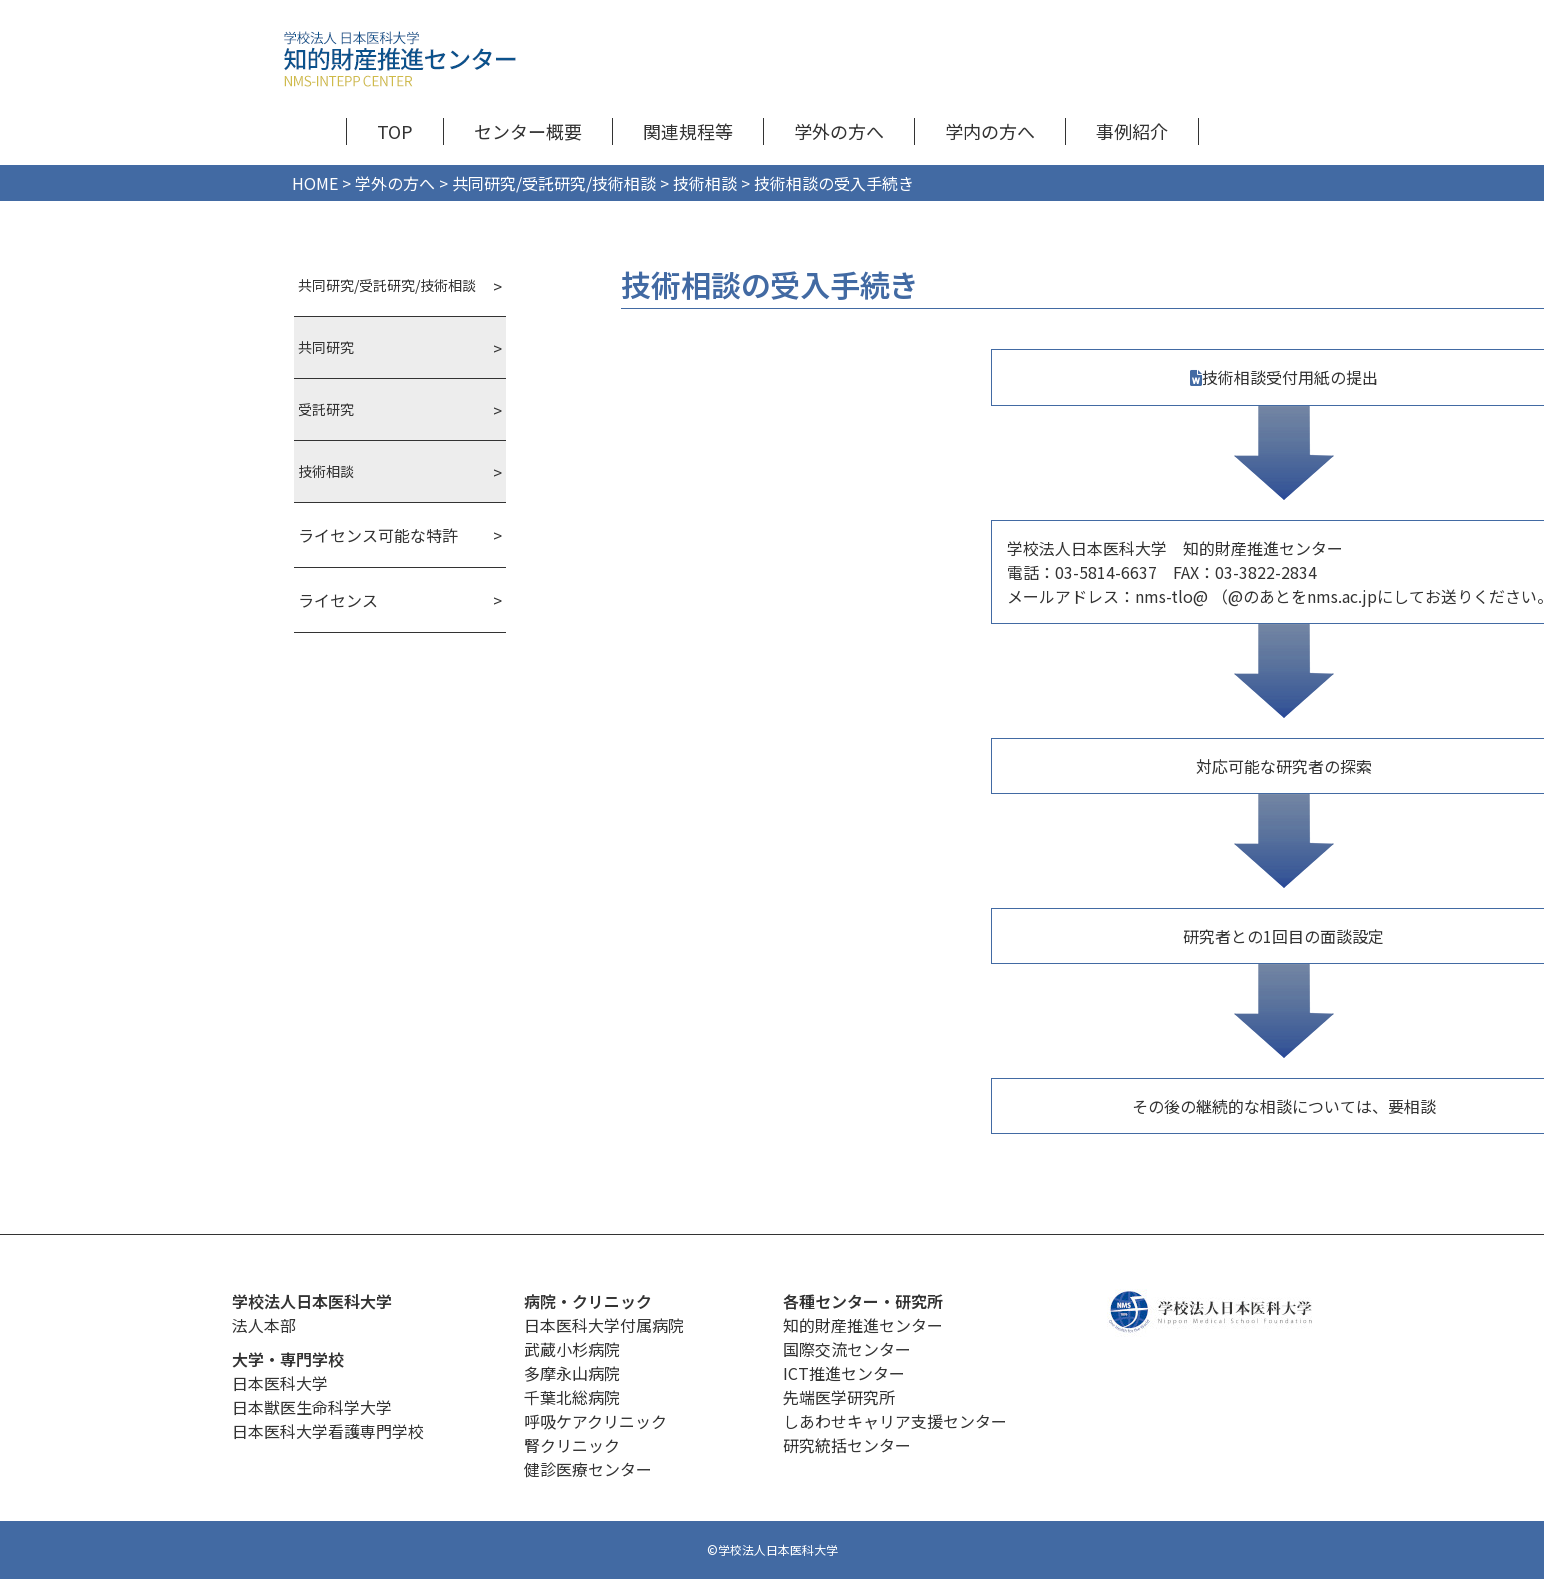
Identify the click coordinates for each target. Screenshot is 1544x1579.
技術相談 (326, 471)
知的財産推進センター (863, 1325)
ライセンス (338, 600)
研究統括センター (847, 1445)
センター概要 (528, 131)
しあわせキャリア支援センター (895, 1421)
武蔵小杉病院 (572, 1349)
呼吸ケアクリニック (595, 1421)
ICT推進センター (844, 1373)
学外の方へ (839, 131)
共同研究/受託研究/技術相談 (387, 285)
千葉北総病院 (572, 1397)
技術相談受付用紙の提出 (1290, 377)
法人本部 (264, 1325)
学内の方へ (990, 131)
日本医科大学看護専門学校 (328, 1431)
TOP (395, 131)
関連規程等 (688, 131)
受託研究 (326, 409)
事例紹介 (1132, 131)
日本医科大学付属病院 (604, 1325)
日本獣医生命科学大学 (312, 1407)
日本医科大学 (280, 1383)
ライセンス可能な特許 (378, 535)
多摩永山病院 (572, 1373)
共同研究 (326, 347)
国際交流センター (847, 1349)
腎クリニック (572, 1445)
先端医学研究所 (839, 1397)
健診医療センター (588, 1469)
